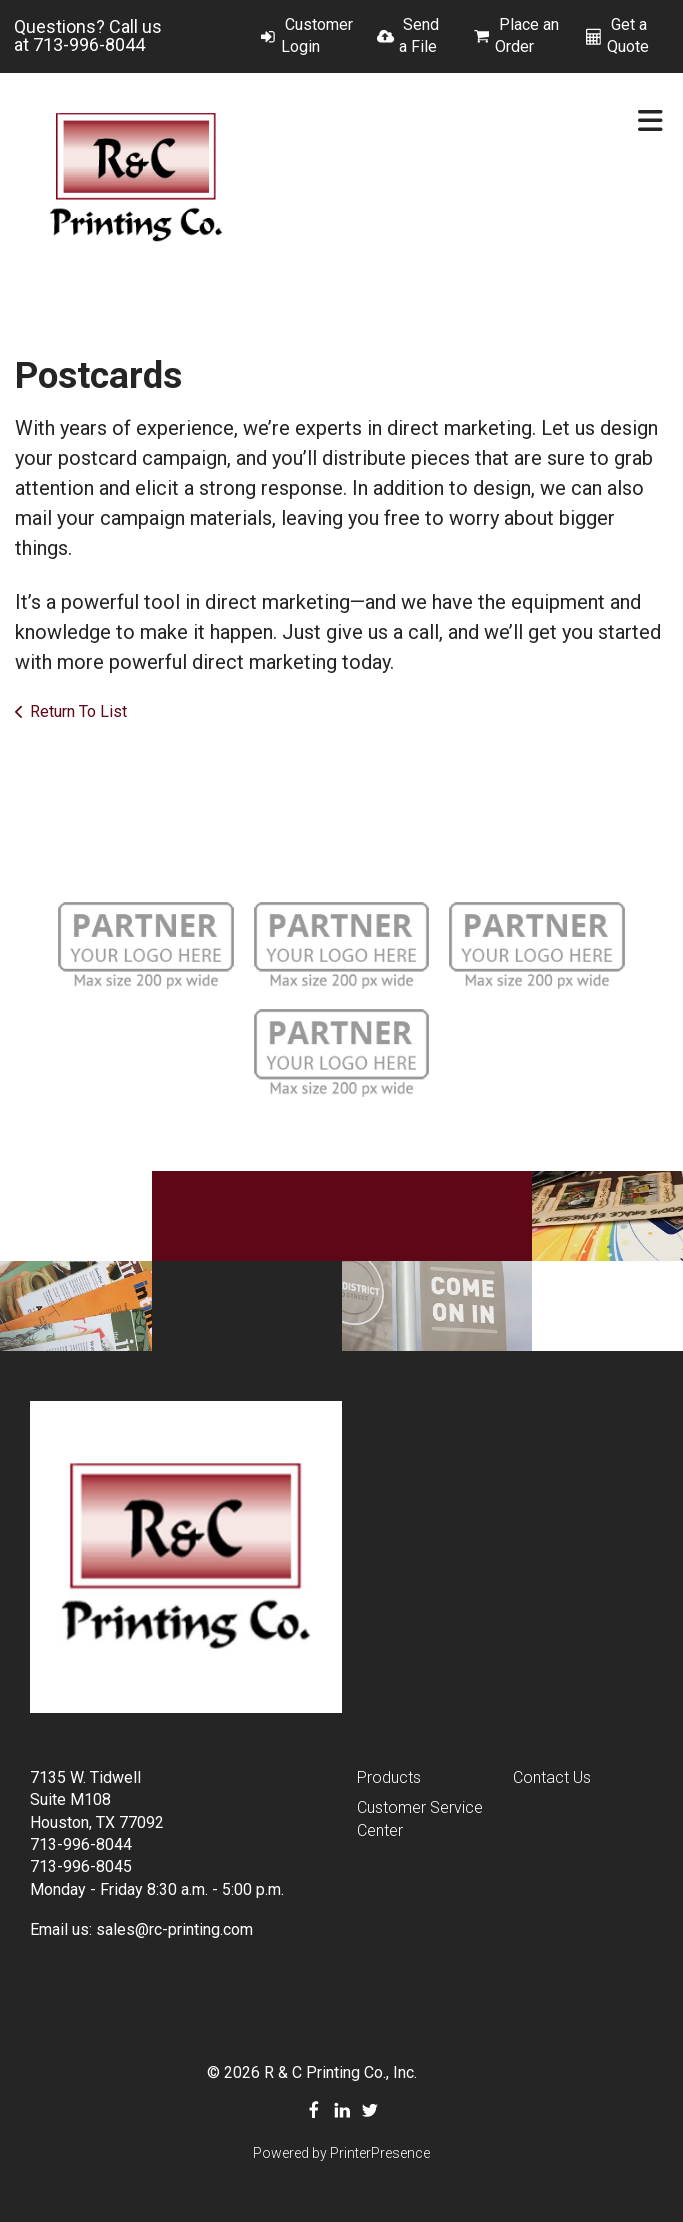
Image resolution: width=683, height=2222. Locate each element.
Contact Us (552, 1777)
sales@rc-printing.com (174, 1929)
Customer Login (317, 35)
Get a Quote (628, 35)
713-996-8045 (81, 1866)
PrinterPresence (380, 2153)
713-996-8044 (89, 44)
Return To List (78, 711)
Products (389, 1777)
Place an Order (527, 35)
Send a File (419, 35)
